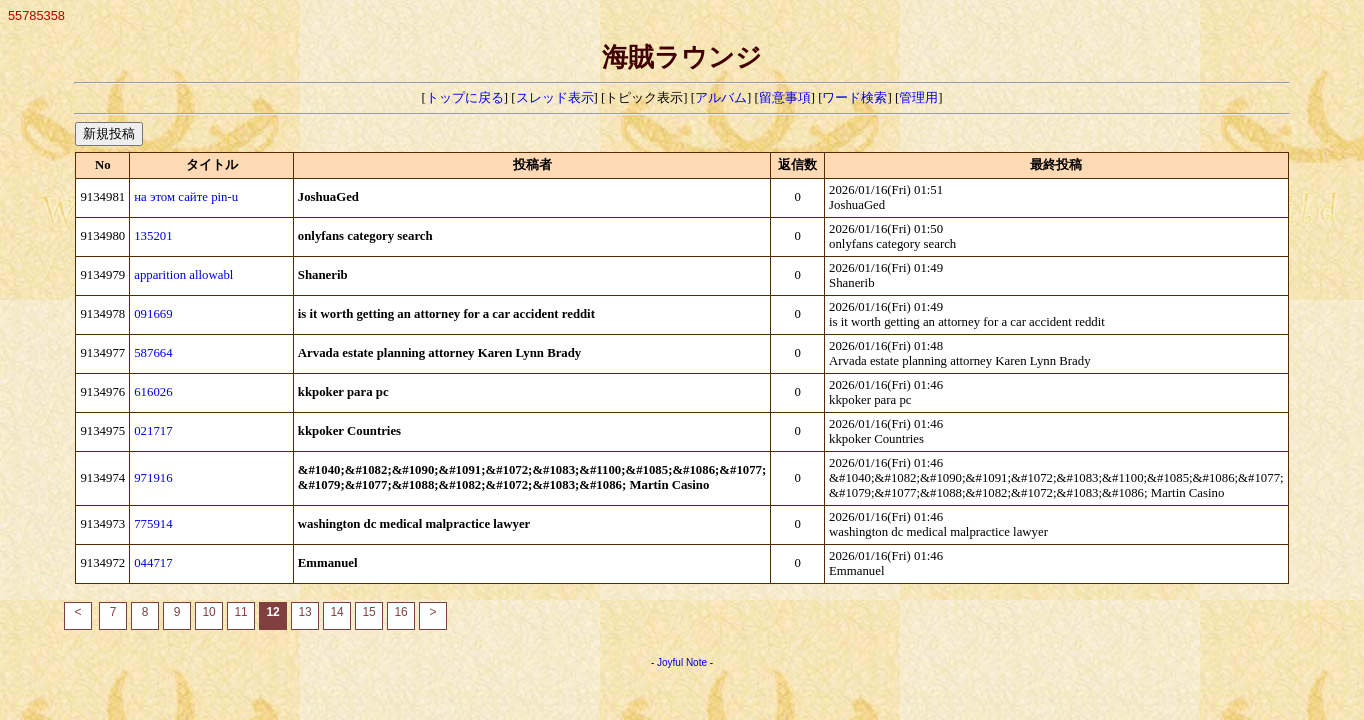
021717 (153, 431)
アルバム (721, 98)
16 (400, 612)
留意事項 (785, 98)
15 (368, 612)
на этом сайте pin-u (186, 197)
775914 (153, 524)
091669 (153, 314)
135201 (153, 236)
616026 (153, 392)
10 (208, 612)
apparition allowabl (183, 275)
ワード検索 (854, 98)
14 (336, 612)
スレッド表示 (555, 98)
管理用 (918, 98)
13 (304, 612)
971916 (153, 478)
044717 (153, 563)
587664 (153, 353)
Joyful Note (682, 662)
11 (240, 612)
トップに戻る (465, 98)
